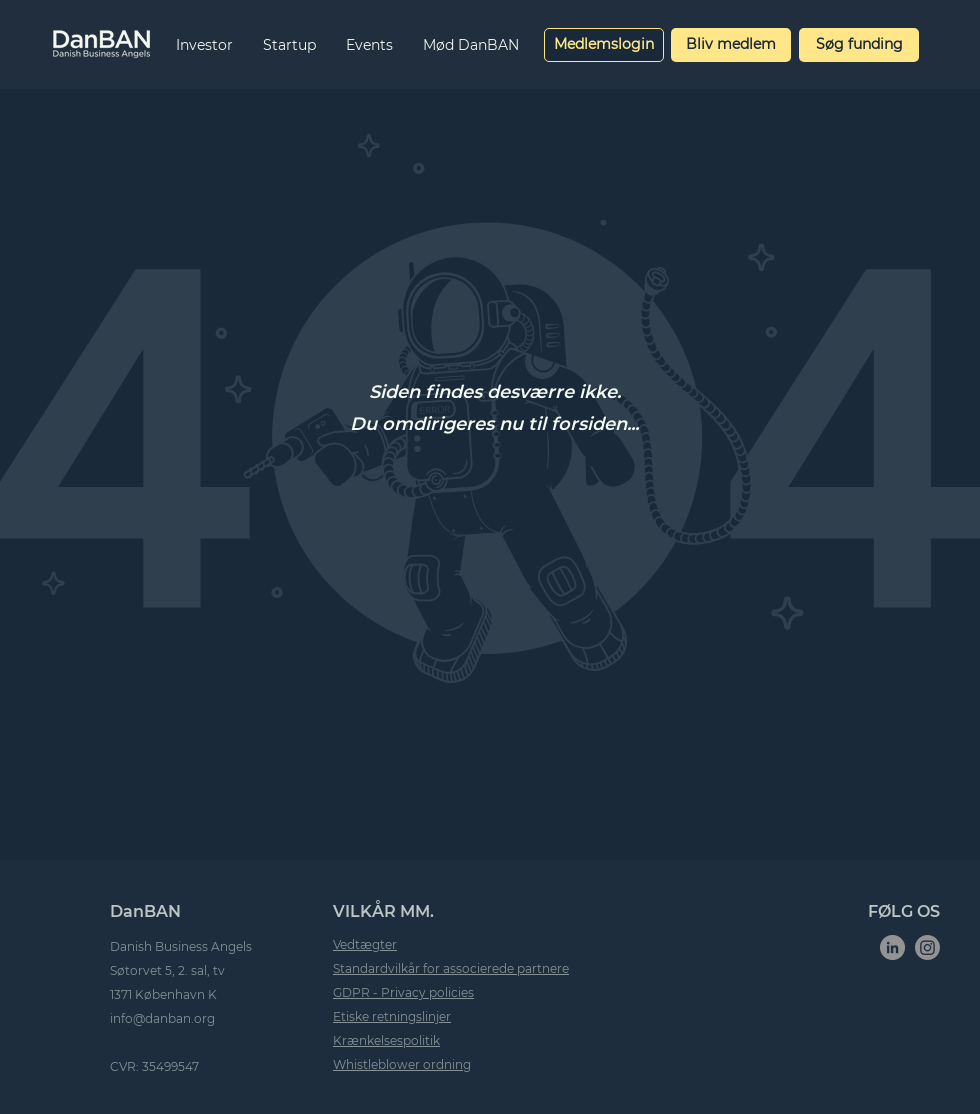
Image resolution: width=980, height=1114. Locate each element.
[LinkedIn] (892, 947)
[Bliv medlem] (731, 45)
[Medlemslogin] (604, 45)
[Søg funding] (859, 45)
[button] (204, 45)
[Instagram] (927, 947)
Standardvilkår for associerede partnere (451, 968)
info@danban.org (162, 1018)
